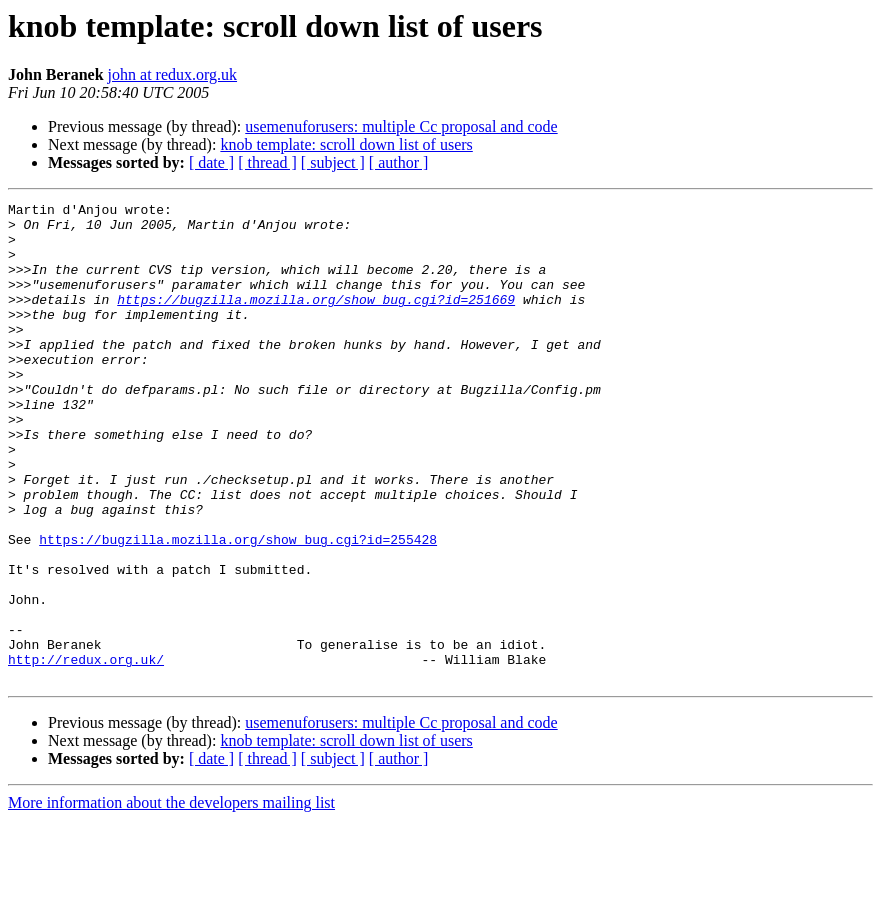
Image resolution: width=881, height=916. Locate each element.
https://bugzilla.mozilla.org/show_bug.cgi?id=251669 (316, 320)
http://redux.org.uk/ (86, 752)
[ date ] (211, 162)
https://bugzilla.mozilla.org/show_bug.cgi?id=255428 (238, 608)
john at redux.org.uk (172, 74)
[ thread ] (267, 162)
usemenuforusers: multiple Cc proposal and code (401, 126)
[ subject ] (333, 162)
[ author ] (399, 162)
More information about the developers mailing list (171, 898)
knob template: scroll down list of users (346, 144)
